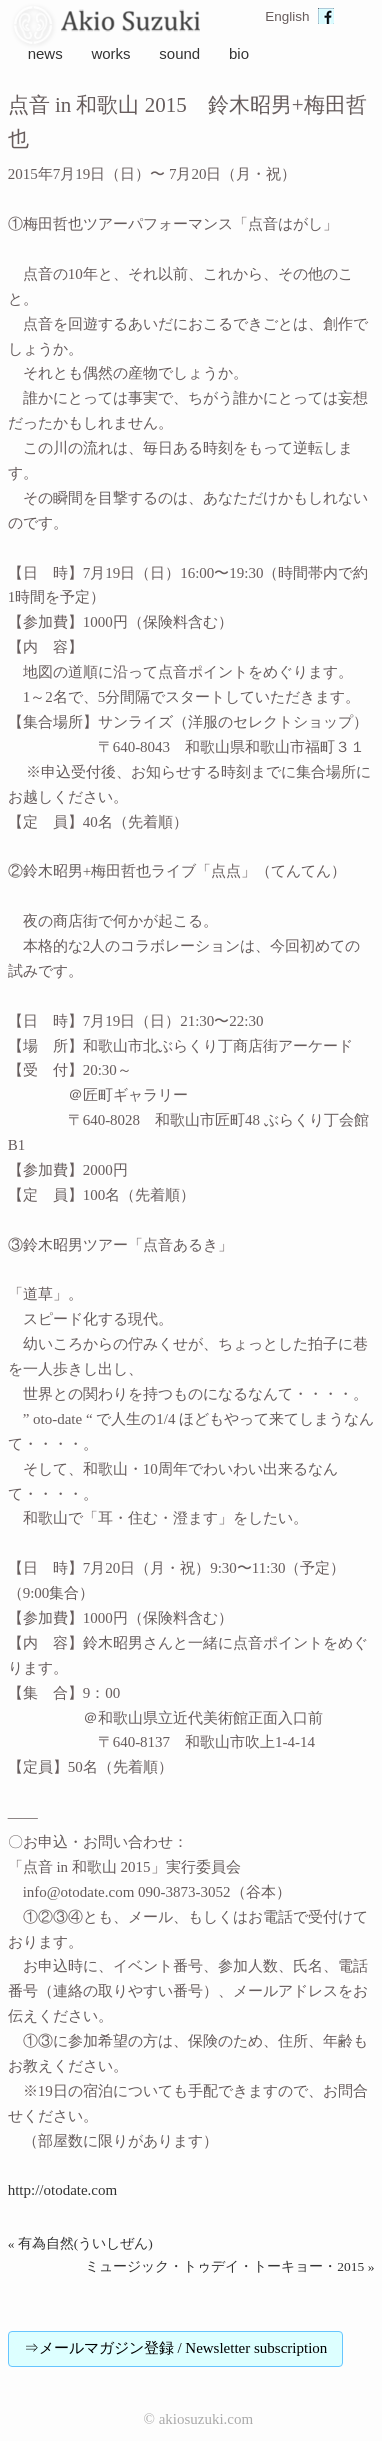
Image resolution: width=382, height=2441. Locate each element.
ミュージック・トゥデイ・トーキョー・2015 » (229, 2266)
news (45, 53)
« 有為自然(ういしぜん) (80, 2243)
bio (239, 53)
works (110, 53)
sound (179, 53)
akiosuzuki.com (206, 2419)
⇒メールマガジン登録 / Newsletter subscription (176, 2348)
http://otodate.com (63, 2190)
